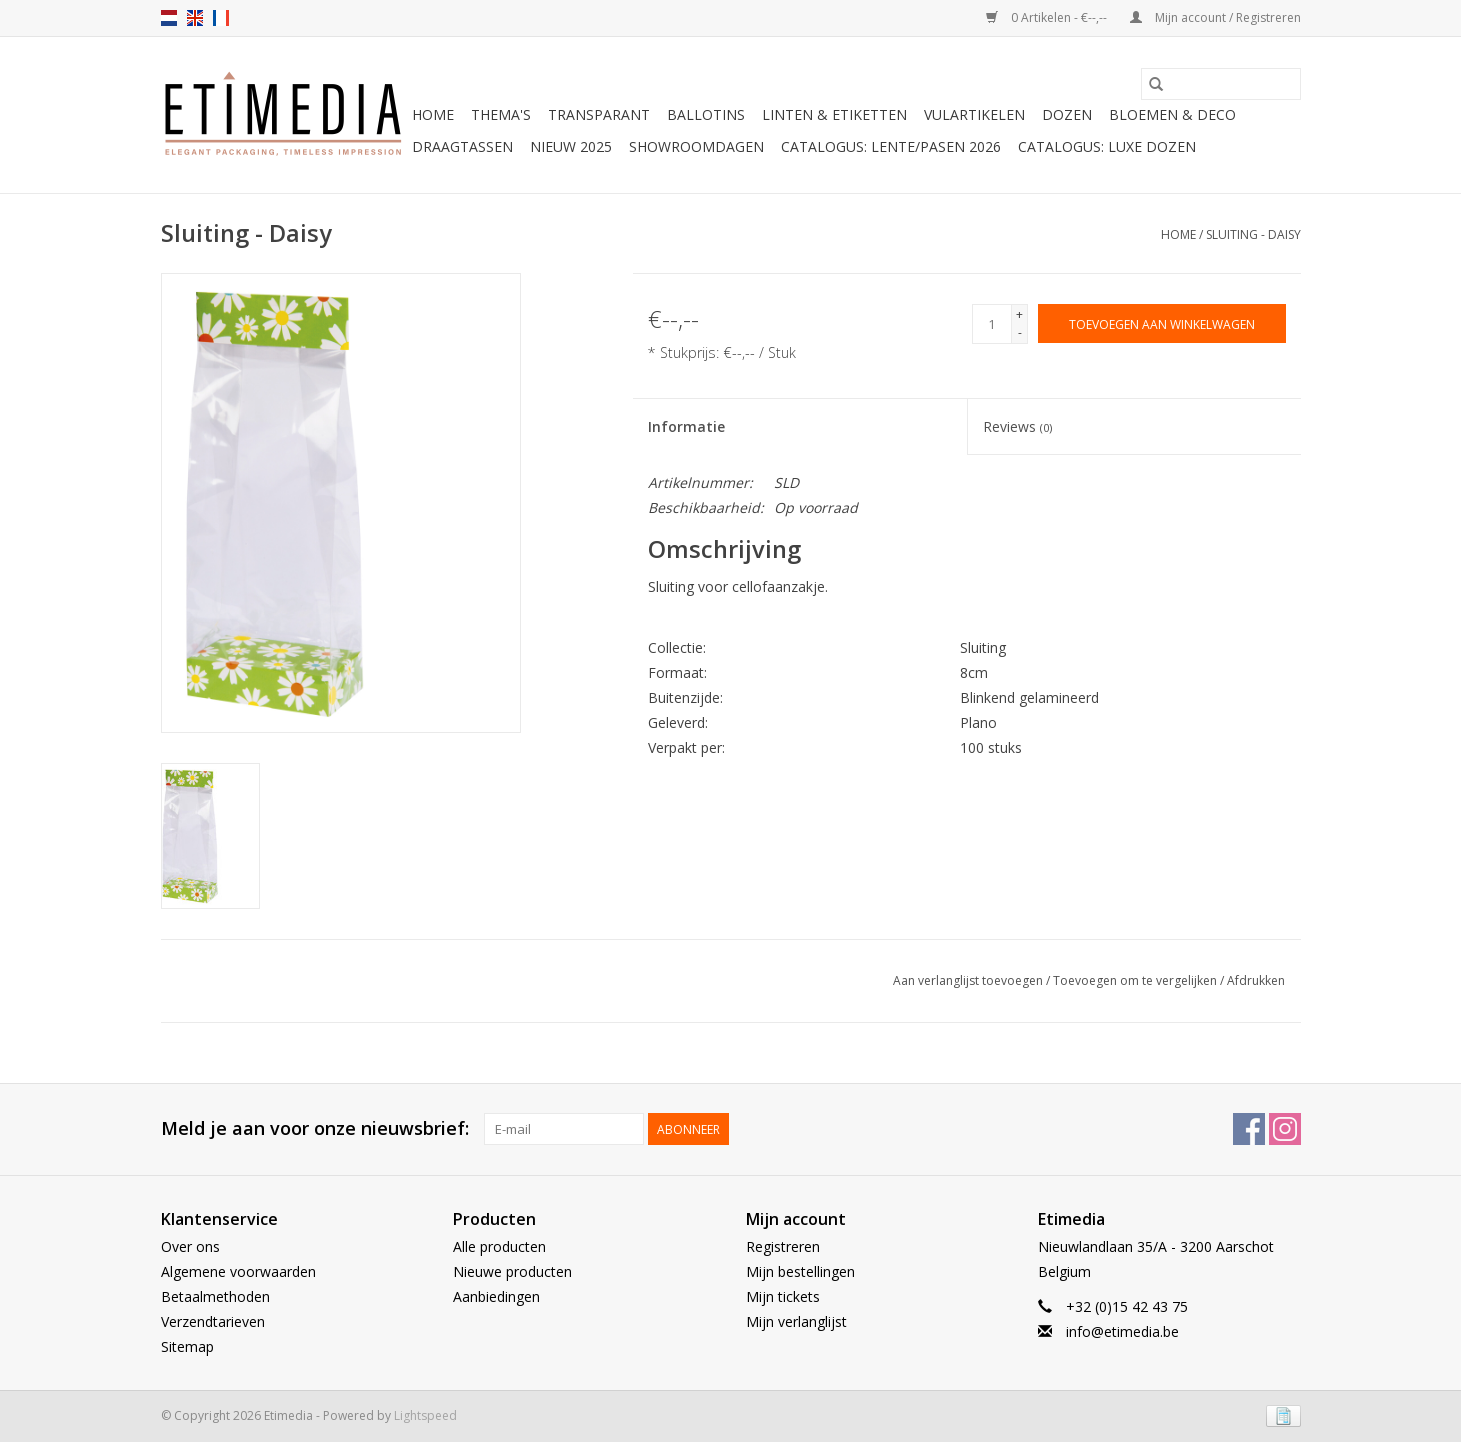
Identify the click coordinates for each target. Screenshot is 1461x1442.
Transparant (599, 114)
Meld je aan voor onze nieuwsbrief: (315, 1128)
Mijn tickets (783, 1296)
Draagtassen (462, 146)
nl (169, 18)
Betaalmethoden (215, 1296)
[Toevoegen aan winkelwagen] (1162, 323)
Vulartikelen (974, 114)
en (195, 18)
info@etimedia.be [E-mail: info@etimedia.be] (1122, 1331)
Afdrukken (1256, 980)
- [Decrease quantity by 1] (1020, 332)
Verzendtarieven (213, 1321)
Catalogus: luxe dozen (1107, 146)
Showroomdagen (696, 146)
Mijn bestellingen (800, 1271)
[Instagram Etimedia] (1285, 1129)
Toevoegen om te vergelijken (1136, 980)
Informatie (686, 426)
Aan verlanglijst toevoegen (969, 980)
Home (433, 114)
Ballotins (706, 114)
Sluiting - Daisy (1253, 234)
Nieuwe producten (512, 1271)
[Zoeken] (1221, 84)
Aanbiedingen (496, 1296)
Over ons (190, 1246)
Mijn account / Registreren (1215, 17)
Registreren (783, 1246)
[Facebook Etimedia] (1249, 1129)
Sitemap (187, 1346)
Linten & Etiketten (834, 114)
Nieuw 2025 (571, 146)
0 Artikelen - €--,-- (1048, 17)
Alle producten (499, 1246)
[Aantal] (992, 324)
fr (221, 18)
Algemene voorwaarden (238, 1271)
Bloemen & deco (1172, 114)
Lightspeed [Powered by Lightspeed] (425, 1415)
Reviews (1017, 426)
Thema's (501, 114)
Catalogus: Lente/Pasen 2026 (891, 146)
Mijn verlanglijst (796, 1321)
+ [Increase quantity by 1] (1019, 314)
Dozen (1067, 114)
